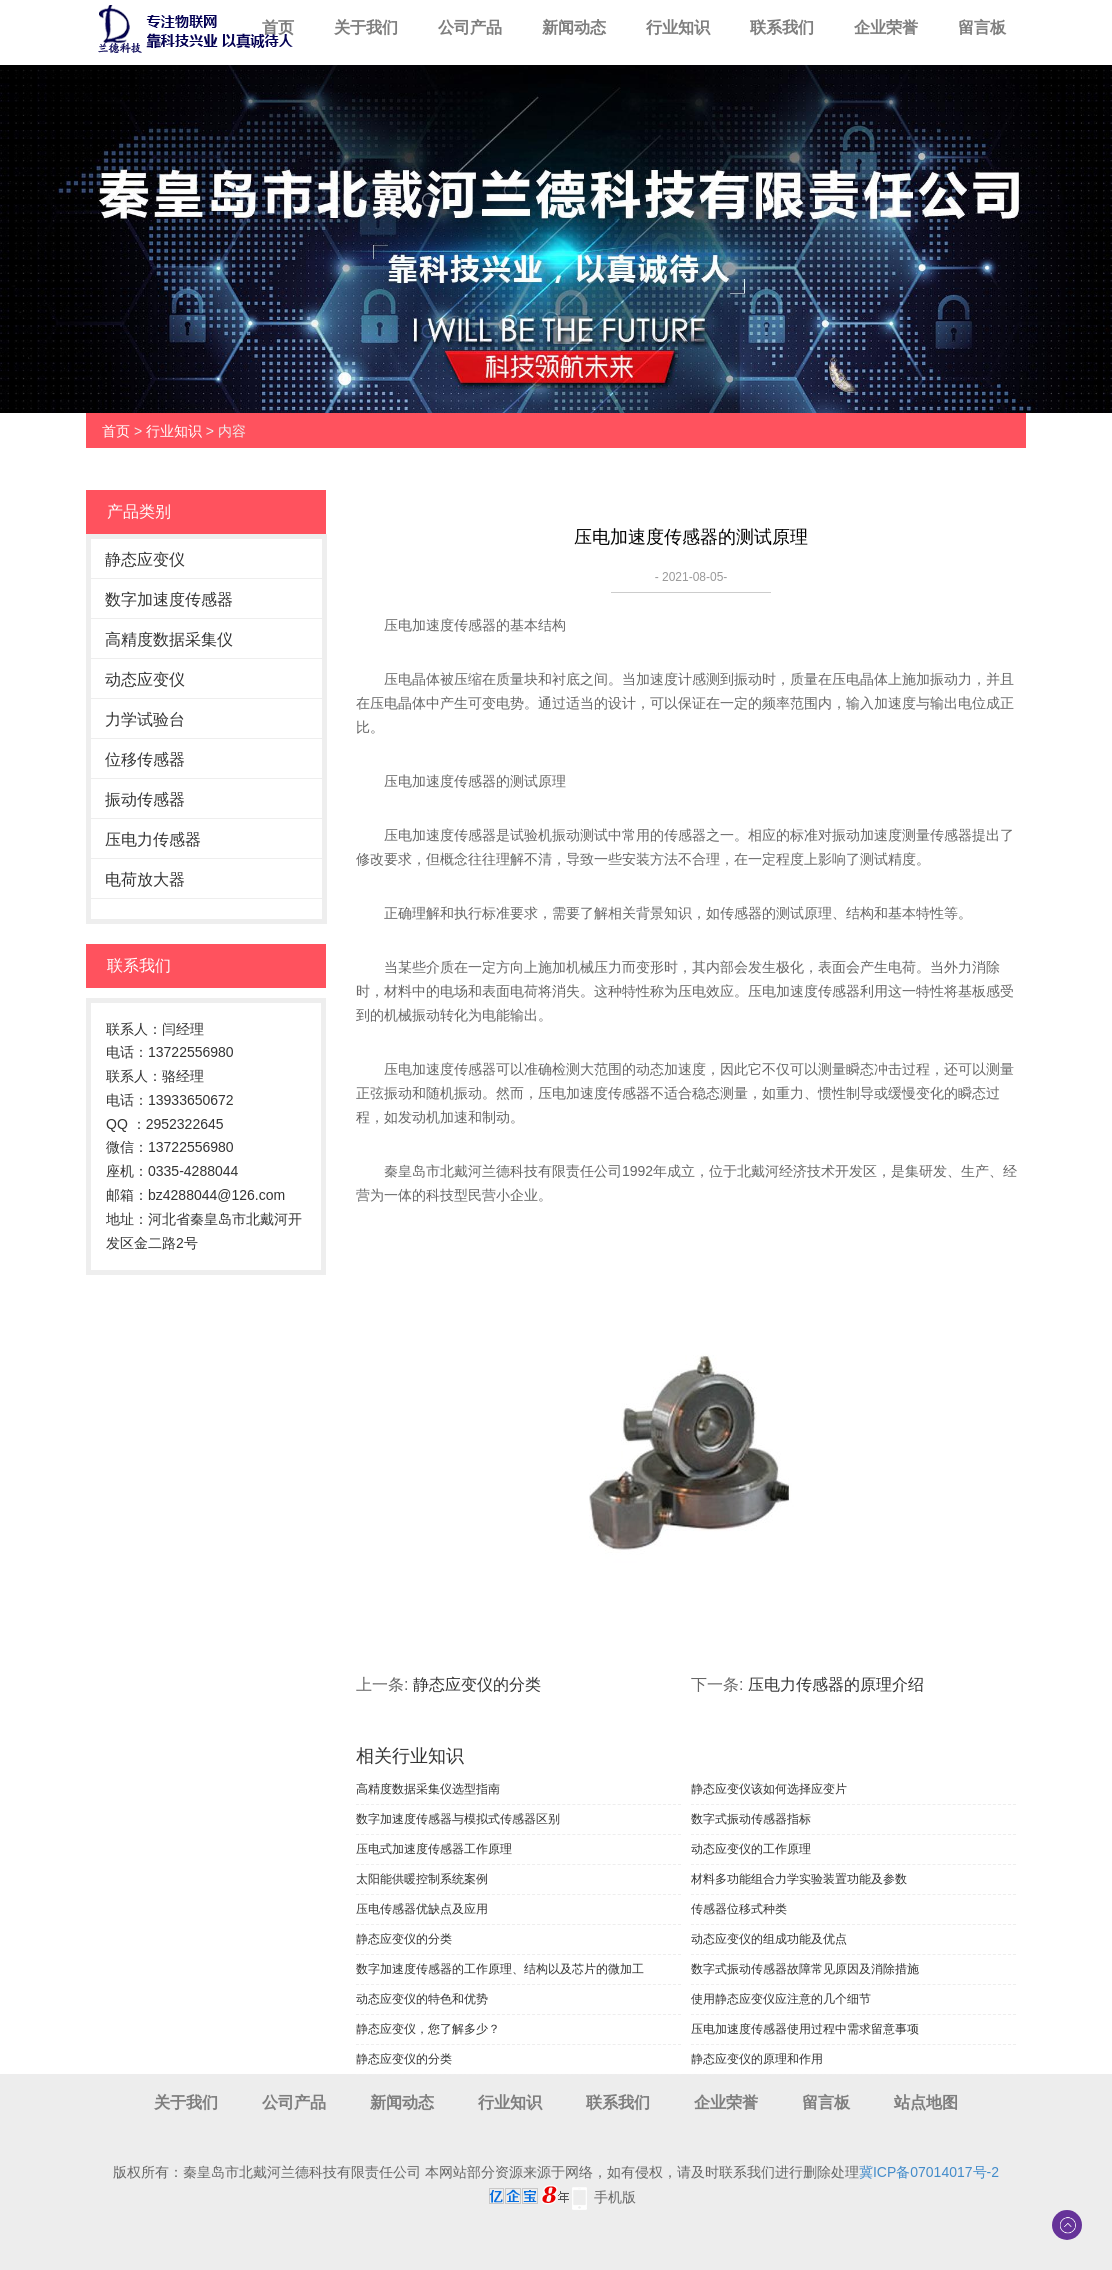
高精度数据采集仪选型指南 (428, 1789)
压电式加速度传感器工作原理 (434, 1849)
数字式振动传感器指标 (751, 1819)
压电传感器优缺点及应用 (422, 1909)
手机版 (615, 2197)
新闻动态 (574, 27)
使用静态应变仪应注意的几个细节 (781, 1999)
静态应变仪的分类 (477, 1684)
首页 (278, 27)
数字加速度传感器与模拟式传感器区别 (458, 1819)
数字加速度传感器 (169, 599)
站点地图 (926, 2102)
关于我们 (366, 27)
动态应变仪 (145, 679)
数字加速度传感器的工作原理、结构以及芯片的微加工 (500, 1969)
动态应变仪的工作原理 (751, 1849)
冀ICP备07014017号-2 (929, 2172)
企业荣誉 (886, 27)
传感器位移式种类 (739, 1909)
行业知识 (678, 27)
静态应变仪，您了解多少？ (428, 2029)
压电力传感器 (153, 839)
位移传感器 (145, 759)
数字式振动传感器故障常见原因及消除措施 (805, 1969)
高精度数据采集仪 (169, 639)
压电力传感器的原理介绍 (836, 1684)
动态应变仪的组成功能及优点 (769, 1939)
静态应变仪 (145, 559)
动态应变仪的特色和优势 (422, 1999)
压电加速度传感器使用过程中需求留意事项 (805, 2029)
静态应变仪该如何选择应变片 (769, 1789)
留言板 (982, 27)
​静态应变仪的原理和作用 (757, 2059)
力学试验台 (145, 719)
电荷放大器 (145, 879)
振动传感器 (145, 799)
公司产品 (470, 27)
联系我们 (782, 27)
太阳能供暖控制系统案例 (422, 1879)
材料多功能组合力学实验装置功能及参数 (799, 1879)
